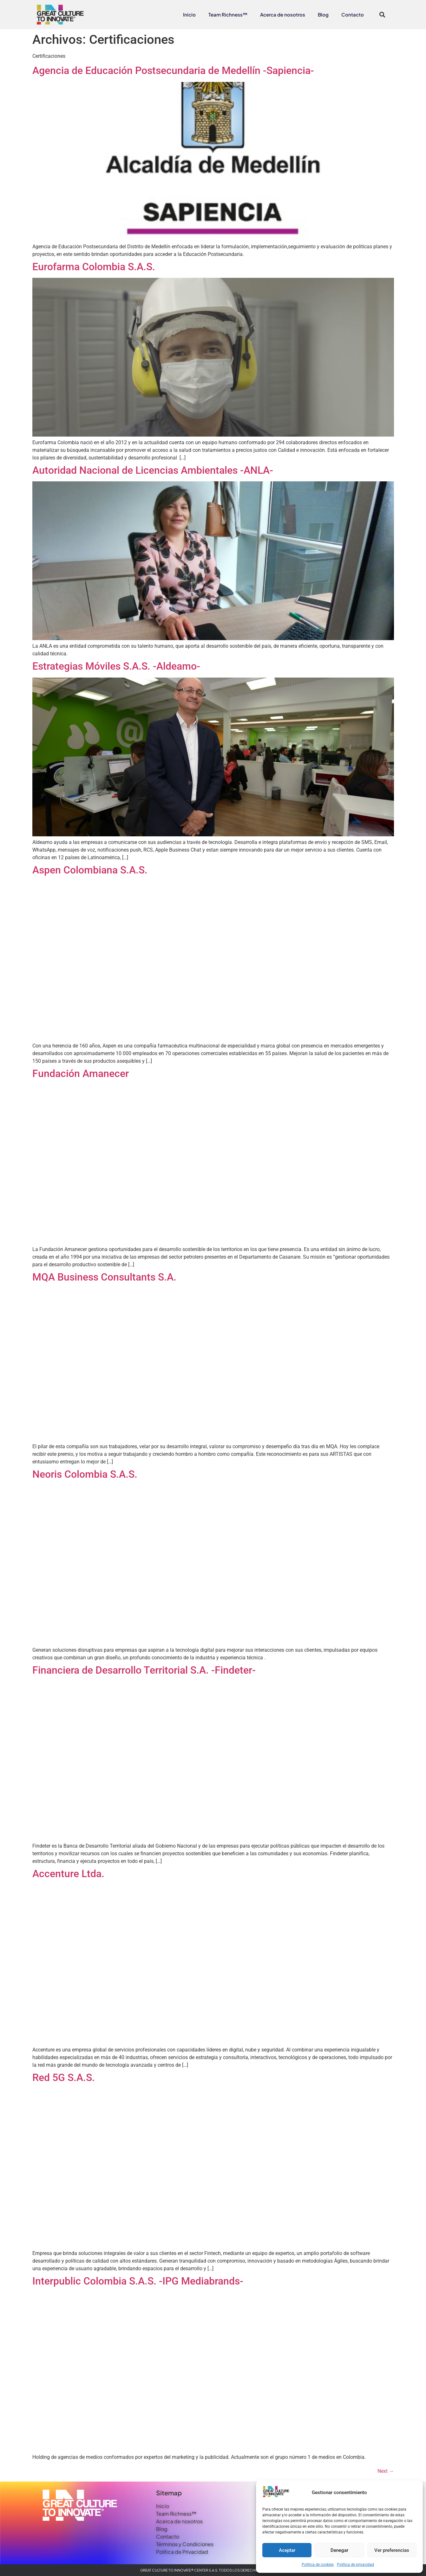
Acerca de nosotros (282, 14)
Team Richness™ (227, 14)
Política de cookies (318, 2564)
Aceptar (287, 2550)
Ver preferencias (391, 2550)
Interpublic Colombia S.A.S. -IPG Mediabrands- (137, 2281)
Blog (323, 14)
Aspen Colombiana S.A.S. (89, 870)
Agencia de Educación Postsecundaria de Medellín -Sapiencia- (173, 70)
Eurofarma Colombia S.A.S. (93, 267)
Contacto (352, 14)
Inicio (189, 14)
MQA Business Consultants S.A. (104, 1277)
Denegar (339, 2550)
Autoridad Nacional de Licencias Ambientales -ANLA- (152, 470)
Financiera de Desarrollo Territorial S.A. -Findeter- (144, 1670)
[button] (382, 14)
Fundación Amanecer (80, 1073)
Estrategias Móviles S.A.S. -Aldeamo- (116, 666)
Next (385, 2471)
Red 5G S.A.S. (63, 2077)
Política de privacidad (355, 2564)
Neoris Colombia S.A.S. (84, 1474)
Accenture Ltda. (68, 1874)
